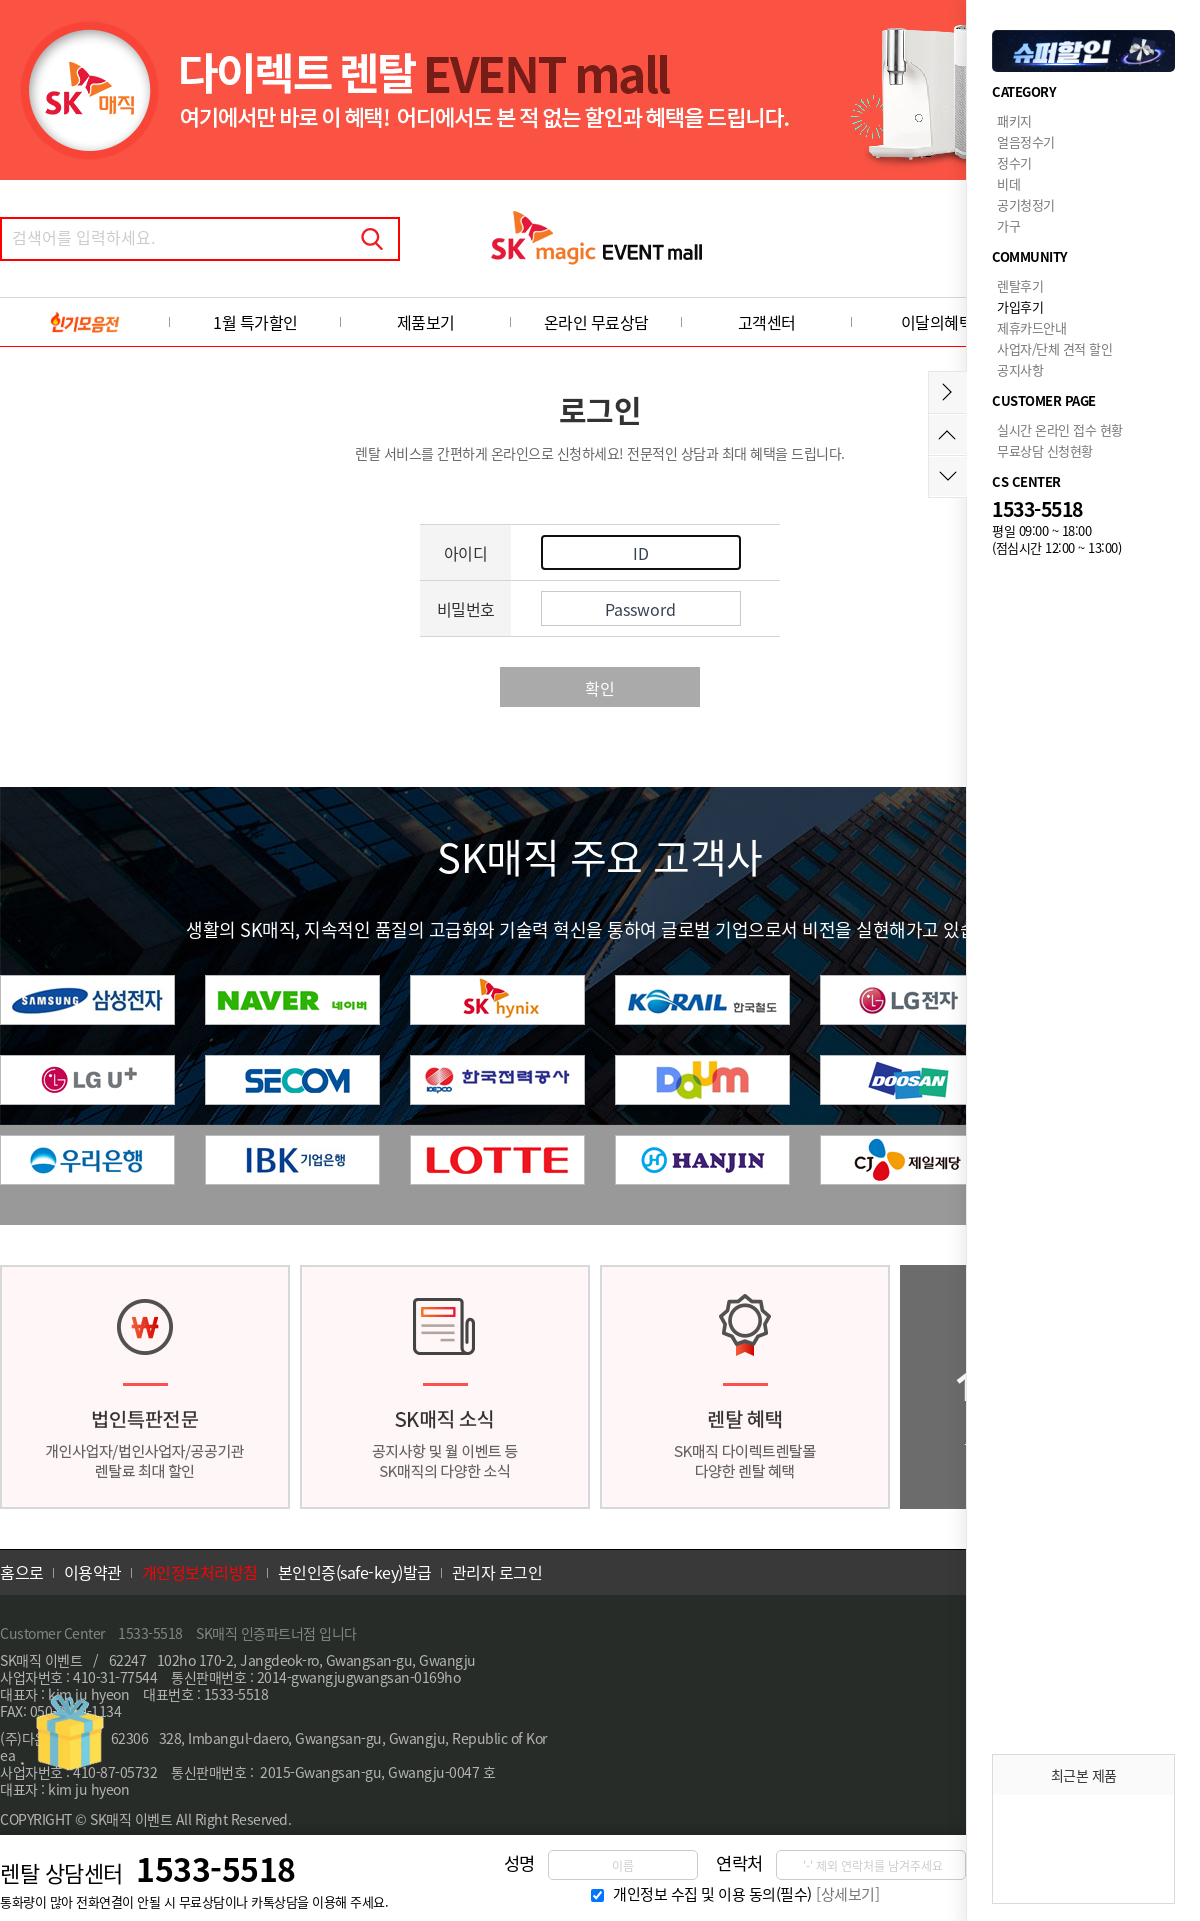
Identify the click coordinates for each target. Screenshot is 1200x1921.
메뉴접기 (947, 392)
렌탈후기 (1020, 285)
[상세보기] (847, 1894)
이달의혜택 (937, 322)
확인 (600, 688)
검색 (372, 239)
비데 (1008, 183)
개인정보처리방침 (200, 1572)
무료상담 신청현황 (1045, 450)
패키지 (1014, 120)
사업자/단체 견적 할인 (1054, 348)
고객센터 (767, 322)
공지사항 (1020, 369)
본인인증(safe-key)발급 (355, 1572)
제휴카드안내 (1031, 327)
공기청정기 (1026, 204)
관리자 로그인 (497, 1572)
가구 (1008, 225)
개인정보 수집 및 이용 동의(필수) (712, 1894)
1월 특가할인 (255, 322)
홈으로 (22, 1572)
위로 (947, 434)
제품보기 (426, 322)
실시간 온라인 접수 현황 (1060, 429)
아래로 (947, 476)
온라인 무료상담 (596, 322)
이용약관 (93, 1572)
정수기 (1014, 162)
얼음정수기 (1026, 141)
